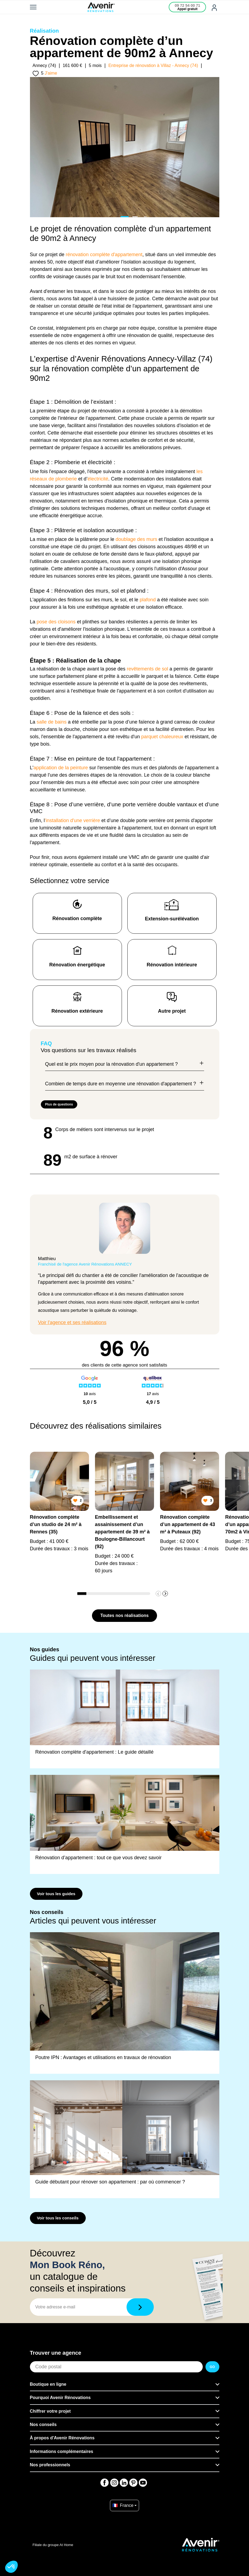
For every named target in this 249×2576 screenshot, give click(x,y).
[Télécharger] (140, 2307)
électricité (98, 479)
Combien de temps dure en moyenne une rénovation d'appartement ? (124, 1084)
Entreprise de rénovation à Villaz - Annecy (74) (153, 65)
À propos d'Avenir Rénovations (62, 2438)
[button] (165, 1593)
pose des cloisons (56, 621)
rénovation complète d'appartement (104, 254)
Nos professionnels (50, 2464)
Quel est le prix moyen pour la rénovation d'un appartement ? (124, 1064)
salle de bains (52, 722)
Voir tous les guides (56, 1893)
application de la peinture (61, 767)
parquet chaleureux (162, 736)
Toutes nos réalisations (124, 1615)
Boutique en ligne (48, 2384)
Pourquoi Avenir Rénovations (60, 2397)
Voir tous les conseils (58, 2218)
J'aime (51, 73)
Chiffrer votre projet (50, 2411)
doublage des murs (136, 539)
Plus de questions (59, 1104)
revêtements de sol (147, 669)
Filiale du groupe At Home (53, 2545)
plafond (148, 599)
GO (212, 2367)
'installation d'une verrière (72, 820)
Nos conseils (43, 2424)
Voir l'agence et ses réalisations (72, 1322)
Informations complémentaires (61, 2451)
